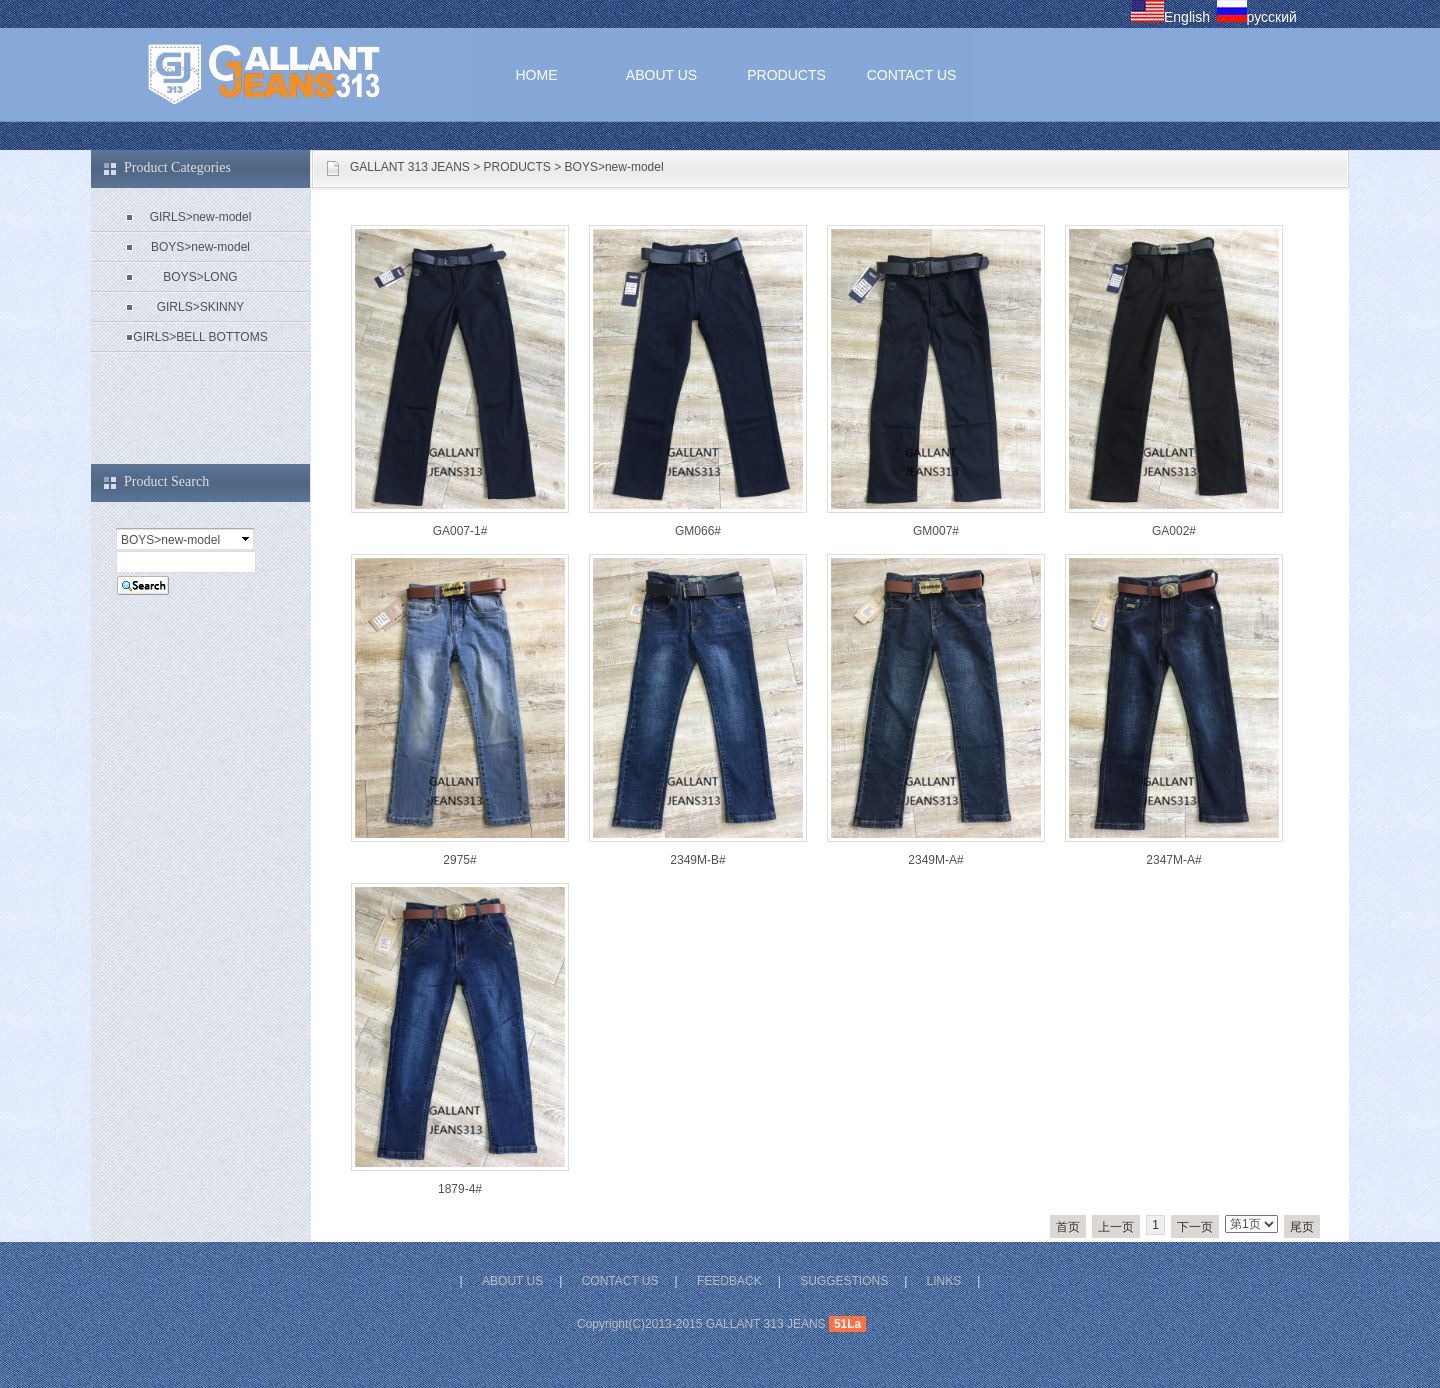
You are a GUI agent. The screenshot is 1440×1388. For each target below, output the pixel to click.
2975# (459, 860)
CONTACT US (912, 75)
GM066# (698, 531)
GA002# (1174, 531)
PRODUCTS (786, 75)
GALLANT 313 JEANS (410, 167)
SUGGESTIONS (844, 1281)
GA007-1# (460, 531)
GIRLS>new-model (201, 217)
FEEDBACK (729, 1281)
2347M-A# (1173, 860)
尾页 (1302, 1227)
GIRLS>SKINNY (201, 307)
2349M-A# (935, 860)
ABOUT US (661, 75)
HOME (537, 75)
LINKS (944, 1281)
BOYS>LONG (200, 277)
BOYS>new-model (614, 167)
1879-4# (460, 1189)
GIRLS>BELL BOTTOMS (200, 337)
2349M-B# (697, 860)
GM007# (936, 531)
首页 (1068, 1227)
